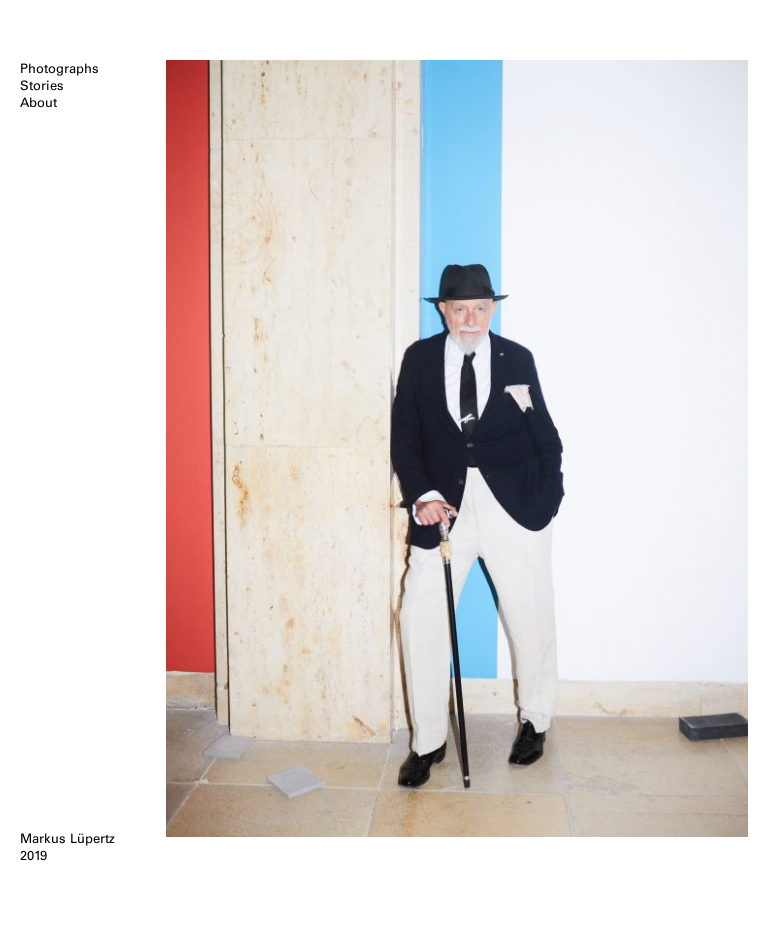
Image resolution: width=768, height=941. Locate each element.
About (38, 102)
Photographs (59, 68)
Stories (42, 85)
